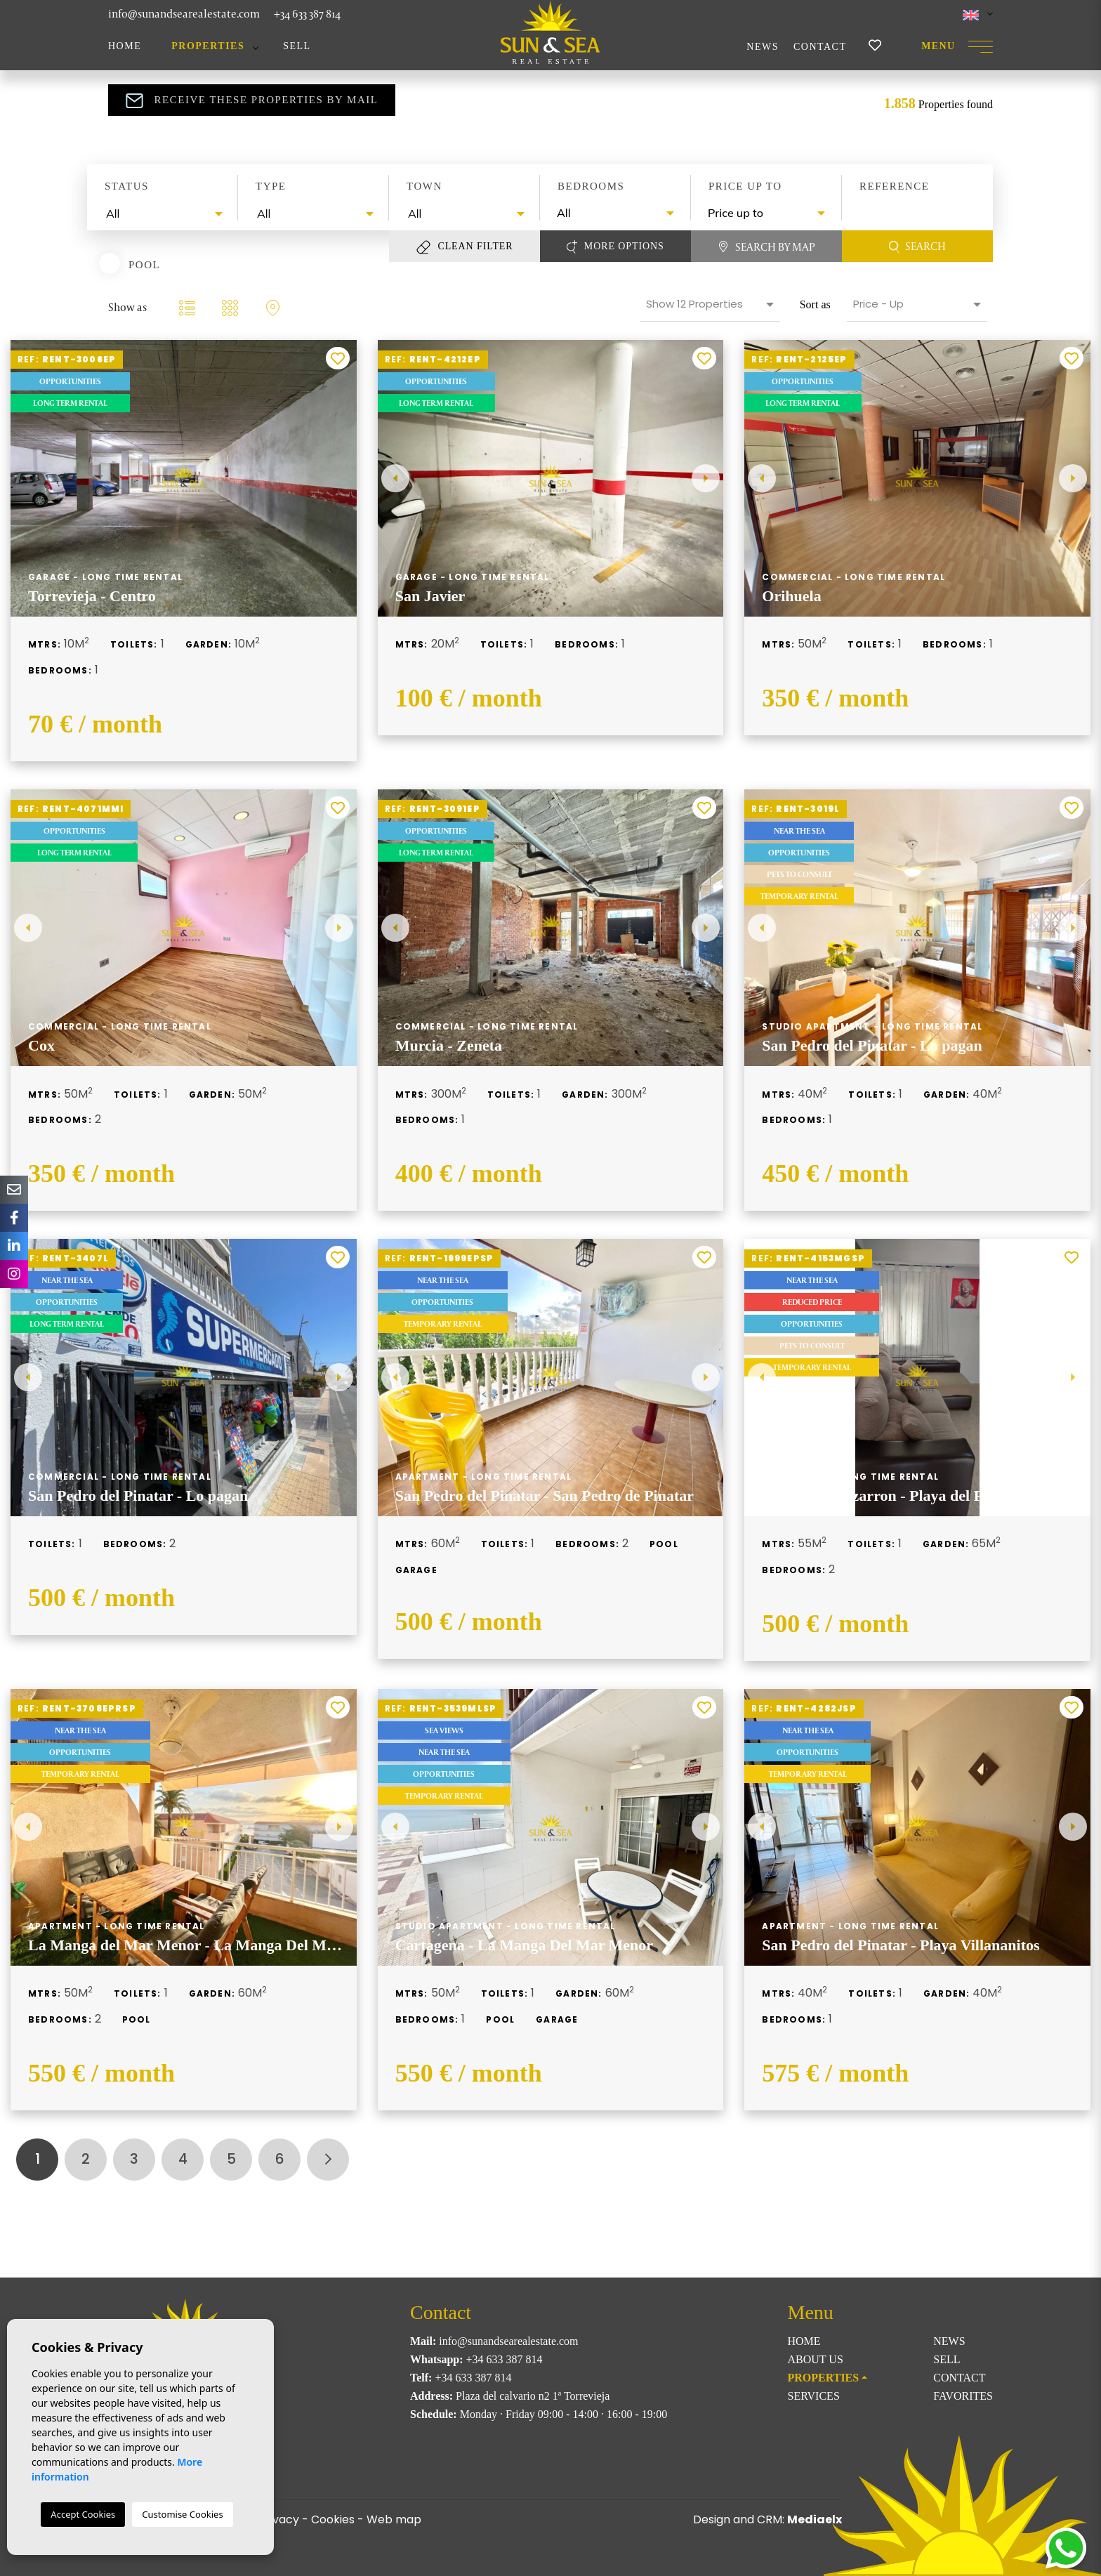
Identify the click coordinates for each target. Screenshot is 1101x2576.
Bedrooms (591, 186)
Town (424, 186)
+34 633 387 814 (307, 13)
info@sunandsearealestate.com (184, 13)
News (762, 46)
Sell (296, 46)
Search (918, 246)
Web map (394, 2519)
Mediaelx (814, 2519)
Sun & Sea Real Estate (550, 32)
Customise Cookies (182, 2514)
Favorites (963, 2396)
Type (271, 186)
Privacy (278, 2519)
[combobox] (163, 214)
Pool (144, 264)
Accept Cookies (83, 2514)
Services (814, 2396)
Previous (395, 478)
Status (127, 186)
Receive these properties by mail (252, 100)
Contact (820, 46)
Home (124, 46)
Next (705, 478)
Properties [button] (207, 46)
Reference (894, 186)
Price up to (745, 186)
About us (815, 2359)
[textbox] (166, 213)
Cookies (333, 2519)
